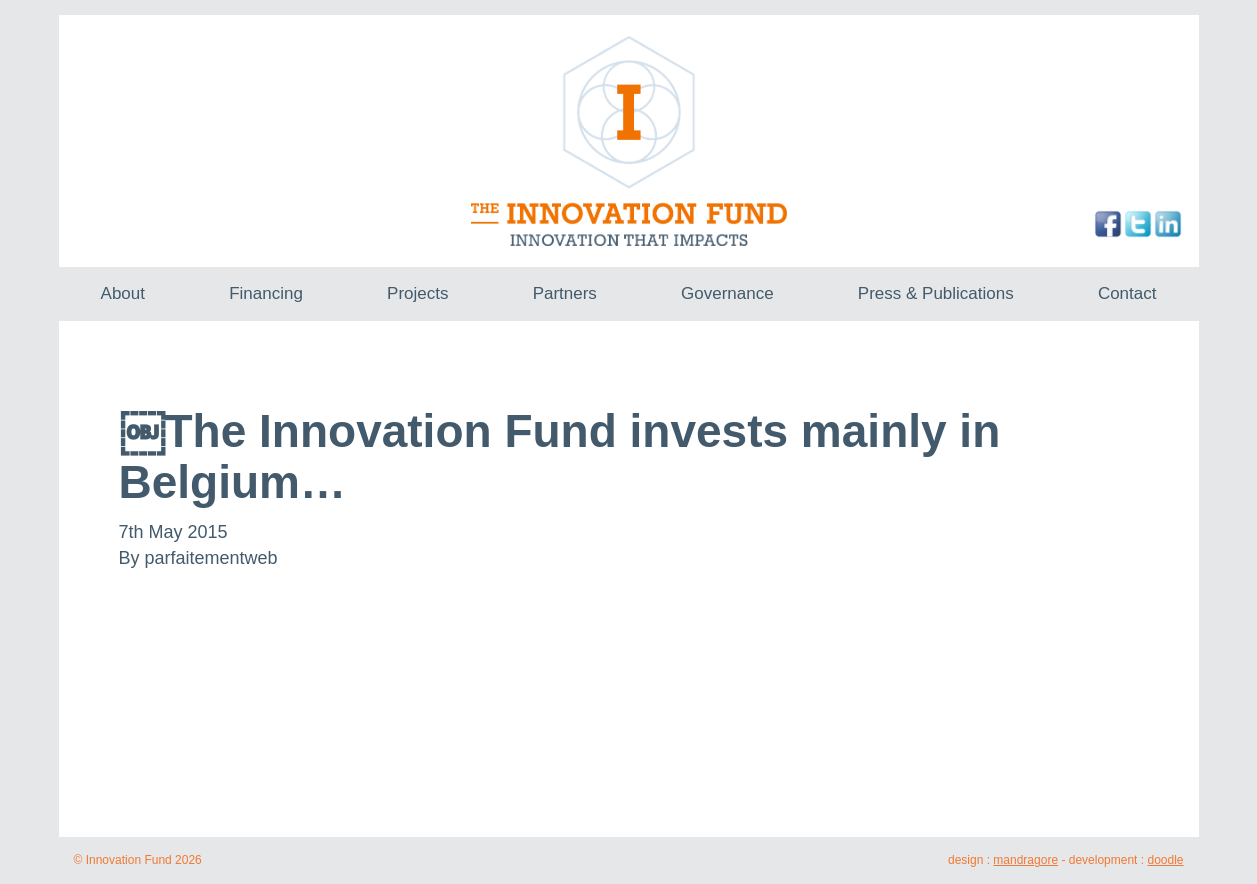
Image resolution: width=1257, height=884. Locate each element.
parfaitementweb (211, 558)
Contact (1127, 293)
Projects (417, 293)
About (123, 293)
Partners (565, 293)
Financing (266, 293)
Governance (727, 293)
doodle (1165, 860)
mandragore (1025, 860)
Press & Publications (936, 293)
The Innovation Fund (628, 141)
